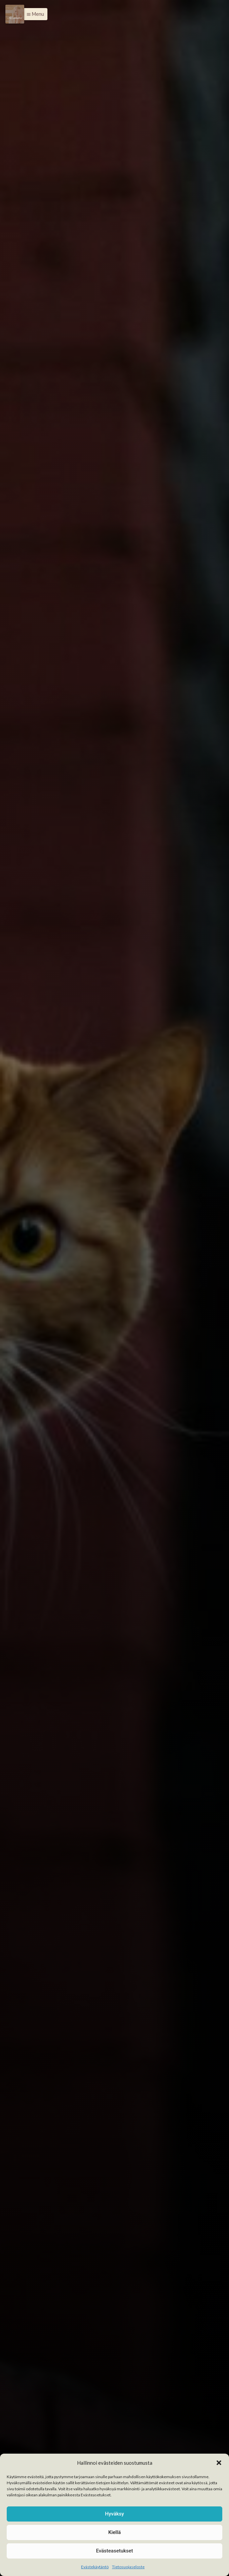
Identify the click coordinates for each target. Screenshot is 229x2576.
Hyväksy (114, 2514)
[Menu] (14, 14)
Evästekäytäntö (95, 2566)
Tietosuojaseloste (128, 2566)
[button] (219, 2462)
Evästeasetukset (114, 2551)
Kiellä (114, 2532)
